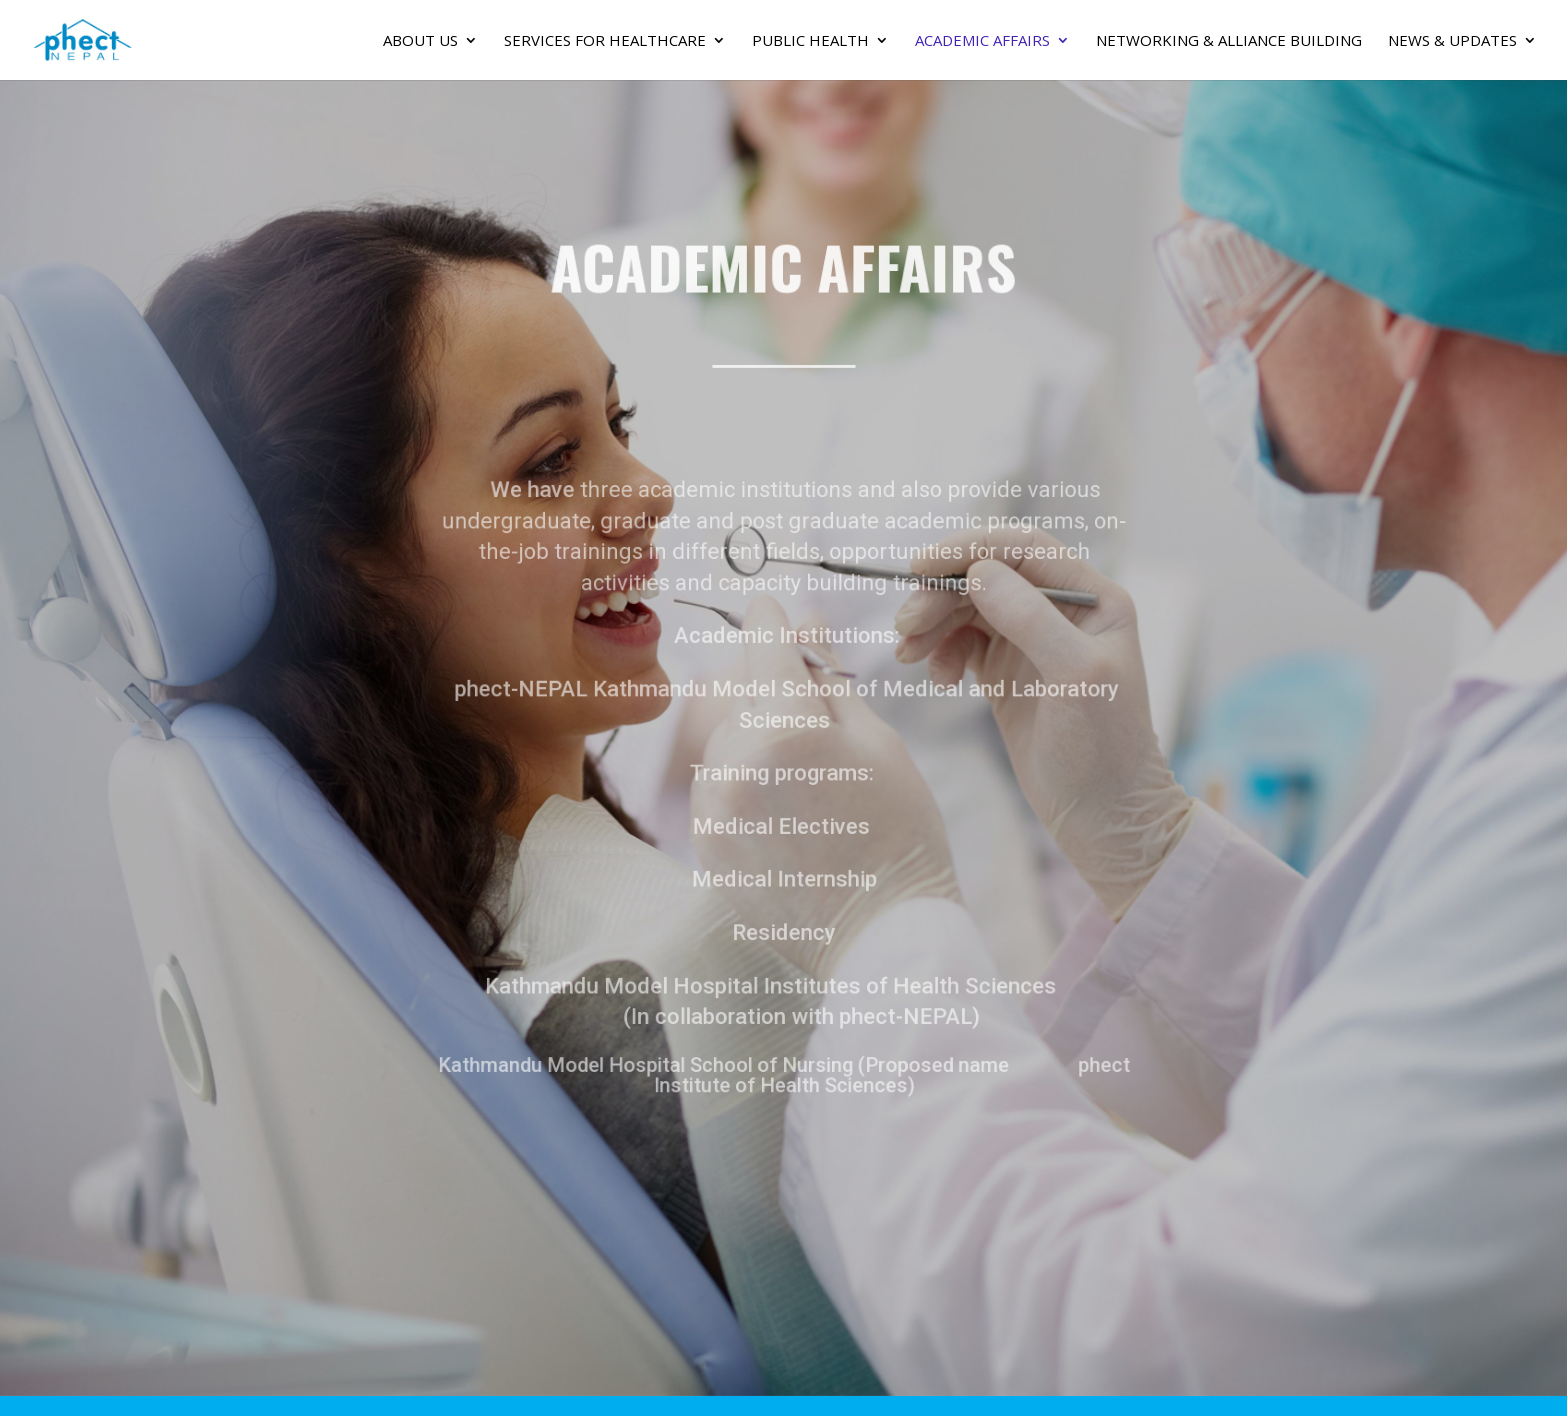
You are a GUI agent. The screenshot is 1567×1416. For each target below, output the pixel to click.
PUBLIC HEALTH (810, 41)
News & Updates (1452, 41)
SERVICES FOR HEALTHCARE (605, 41)
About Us (420, 41)
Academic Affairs (982, 41)
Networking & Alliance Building (1229, 41)
